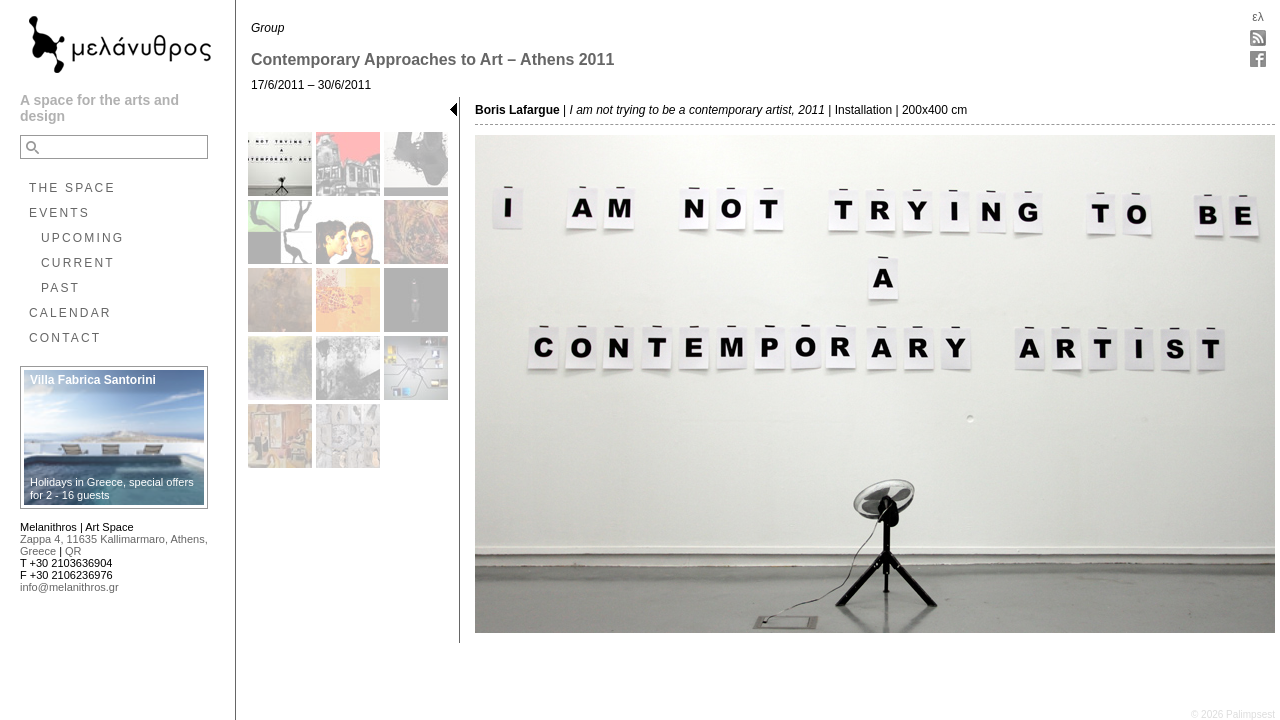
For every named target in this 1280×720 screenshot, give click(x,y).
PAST (60, 288)
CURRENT (78, 263)
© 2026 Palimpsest (1233, 714)
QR (73, 551)
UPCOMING (82, 238)
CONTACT (65, 338)
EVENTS (59, 213)
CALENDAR (70, 313)
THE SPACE (72, 188)
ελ (1257, 17)
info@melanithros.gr (69, 587)
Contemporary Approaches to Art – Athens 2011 (432, 59)
